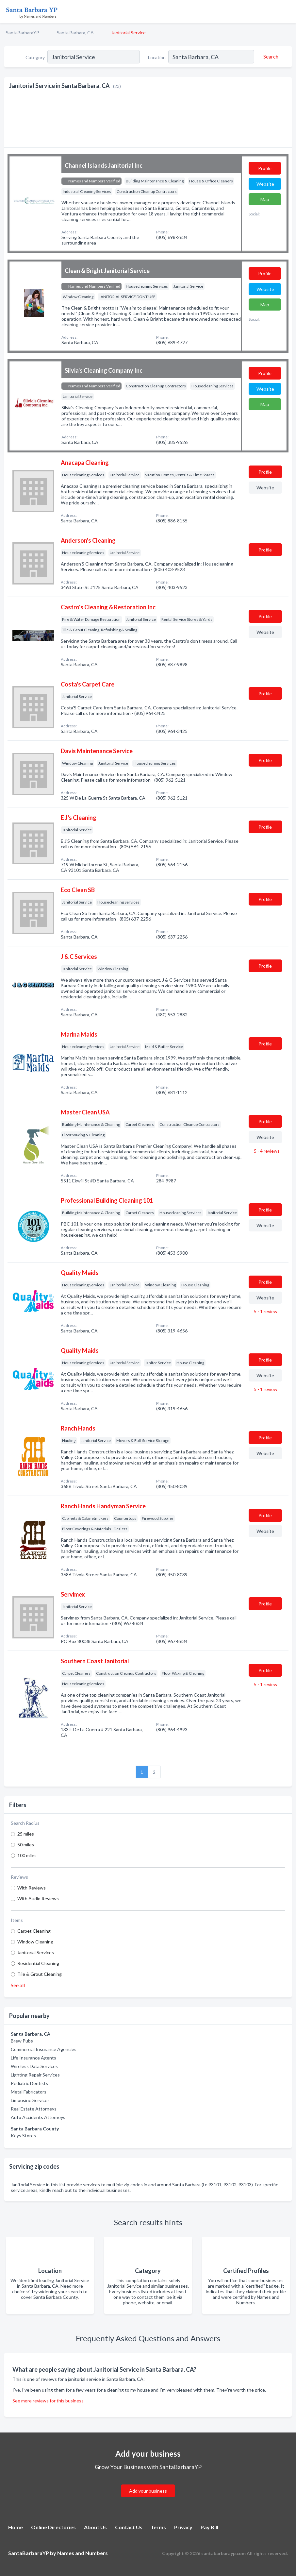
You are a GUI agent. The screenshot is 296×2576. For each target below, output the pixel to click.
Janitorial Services (35, 1952)
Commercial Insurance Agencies (43, 2049)
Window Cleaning (35, 1941)
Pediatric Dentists (29, 2083)
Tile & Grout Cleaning (39, 1974)
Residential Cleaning (38, 1963)
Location (157, 57)
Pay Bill (209, 2527)
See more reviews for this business (48, 2400)
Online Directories (53, 2527)
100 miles (27, 1855)
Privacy (183, 2527)
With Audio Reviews (38, 1898)
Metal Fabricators (28, 2091)
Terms (158, 2527)
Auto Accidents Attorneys (38, 2117)
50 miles (25, 1844)
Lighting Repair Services (35, 2074)
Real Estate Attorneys (34, 2108)
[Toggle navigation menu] (287, 11)
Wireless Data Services (34, 2066)
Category (35, 57)
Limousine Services (30, 2100)
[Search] (270, 56)
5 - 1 (265, 1311)
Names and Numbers (82, 2553)
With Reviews (31, 1887)
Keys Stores (23, 2135)
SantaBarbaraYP (22, 32)
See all (18, 1985)
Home (15, 2527)
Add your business (148, 2491)
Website (265, 184)
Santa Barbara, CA (75, 32)
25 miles (25, 1834)
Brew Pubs (22, 2040)
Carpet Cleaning (34, 1931)
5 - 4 (266, 1151)
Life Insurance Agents (33, 2057)
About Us (95, 2527)
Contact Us (128, 2527)
